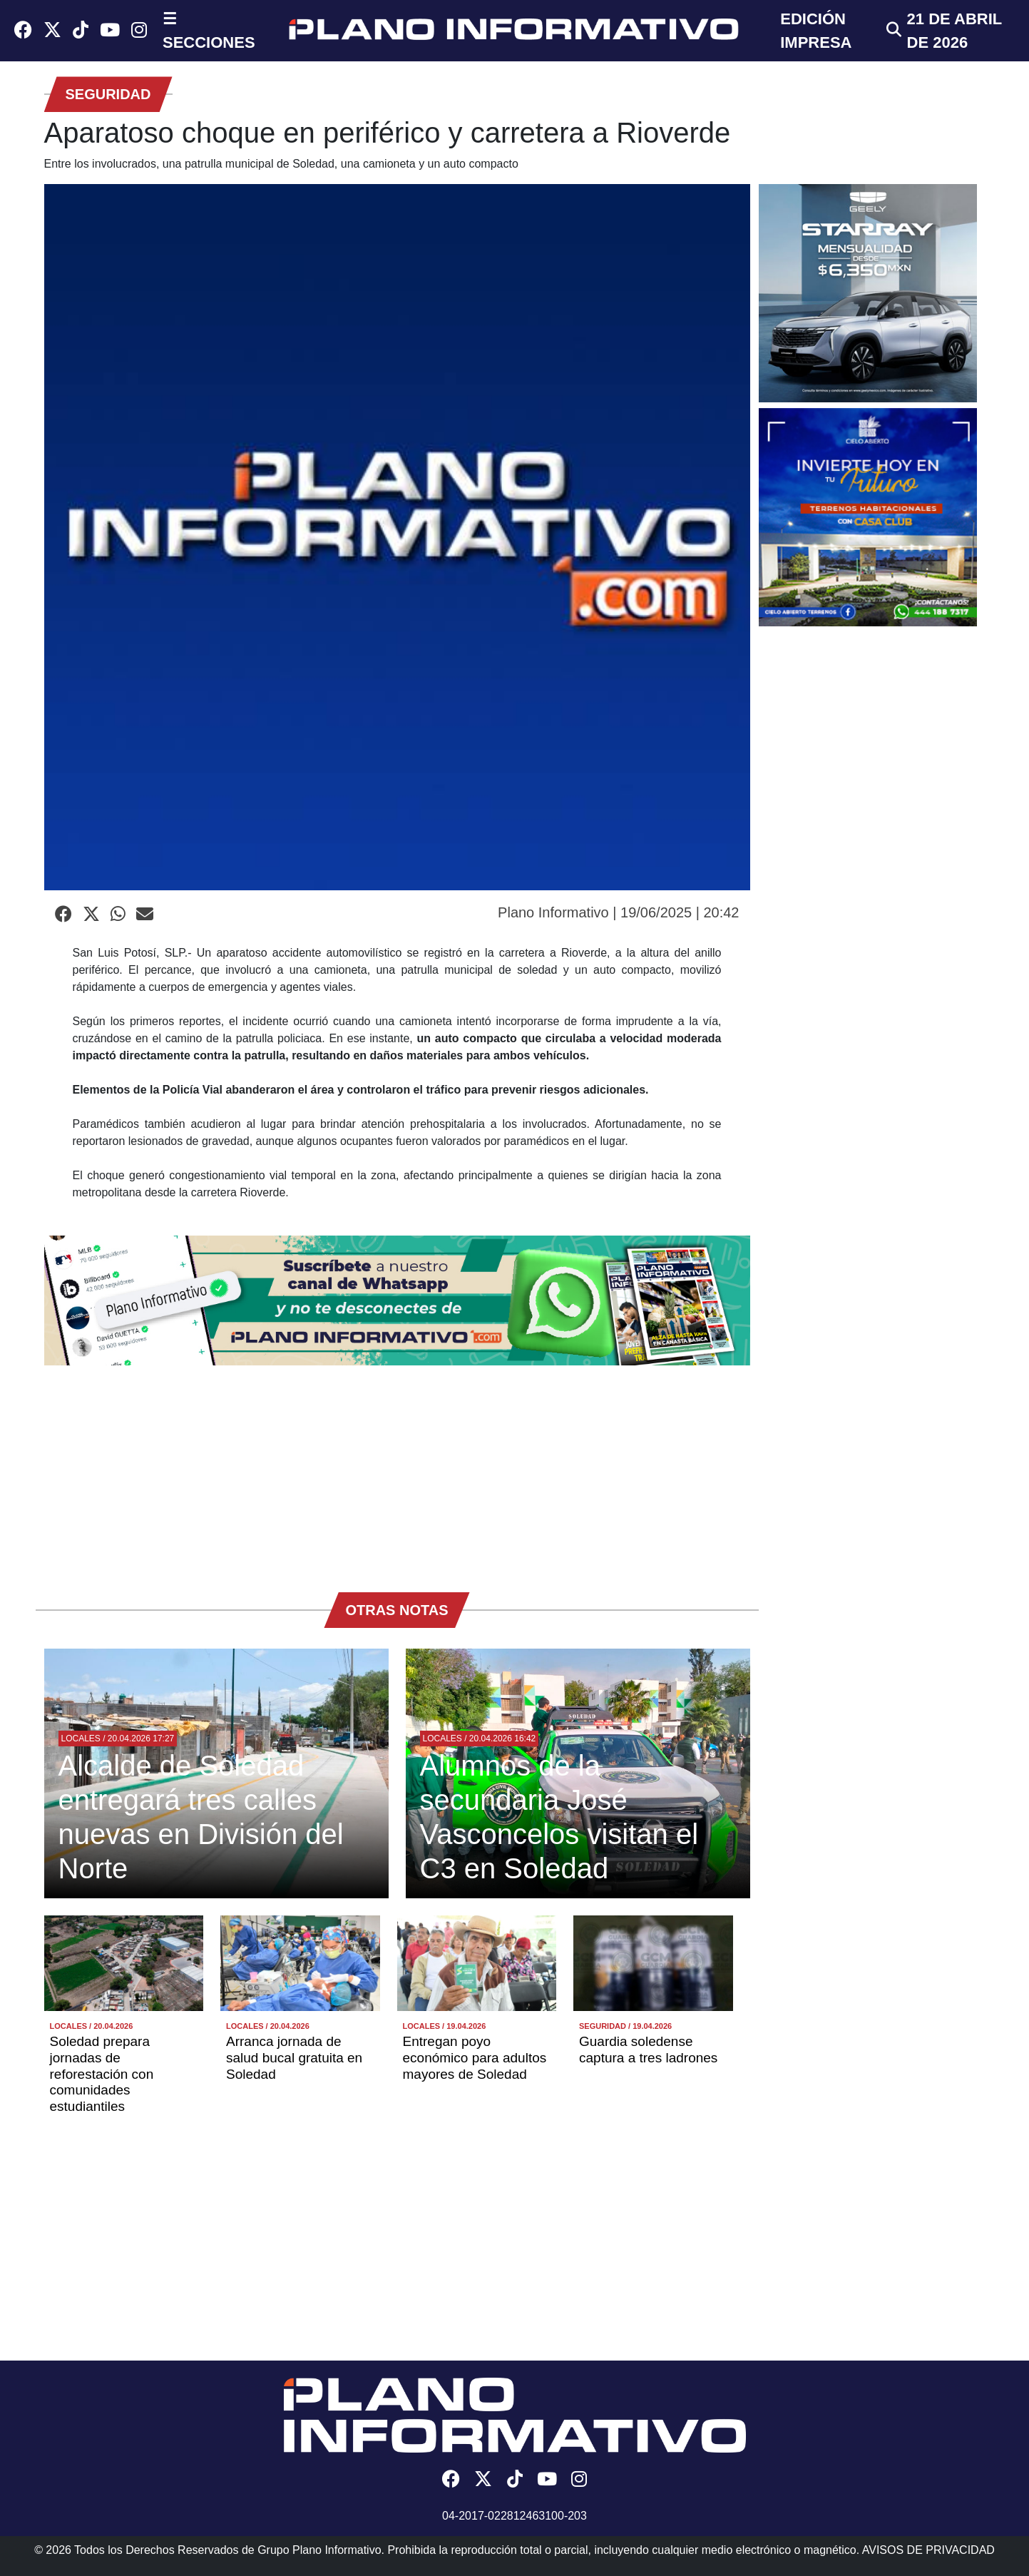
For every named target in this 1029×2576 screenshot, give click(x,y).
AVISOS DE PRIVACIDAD (928, 2550)
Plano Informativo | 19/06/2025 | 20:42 (618, 912)
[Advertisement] (397, 1472)
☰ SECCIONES (209, 30)
